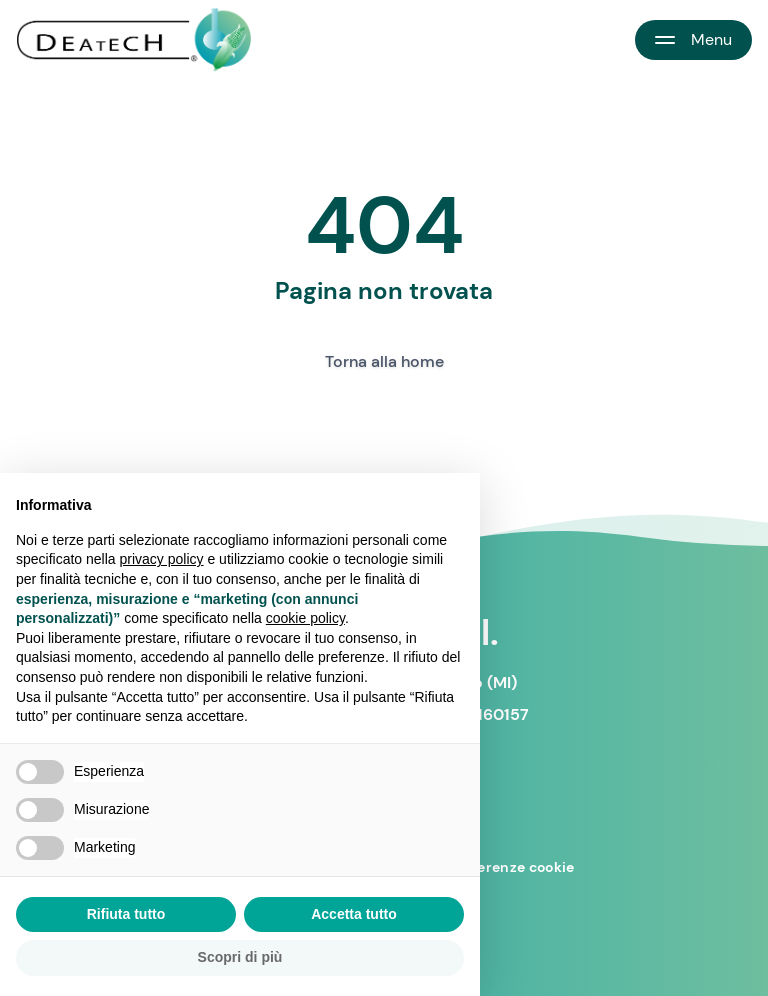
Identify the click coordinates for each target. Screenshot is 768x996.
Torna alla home (384, 361)
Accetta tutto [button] (354, 914)
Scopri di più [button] (240, 957)
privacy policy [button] (162, 559)
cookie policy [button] (305, 618)
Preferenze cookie (511, 867)
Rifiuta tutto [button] (126, 914)
